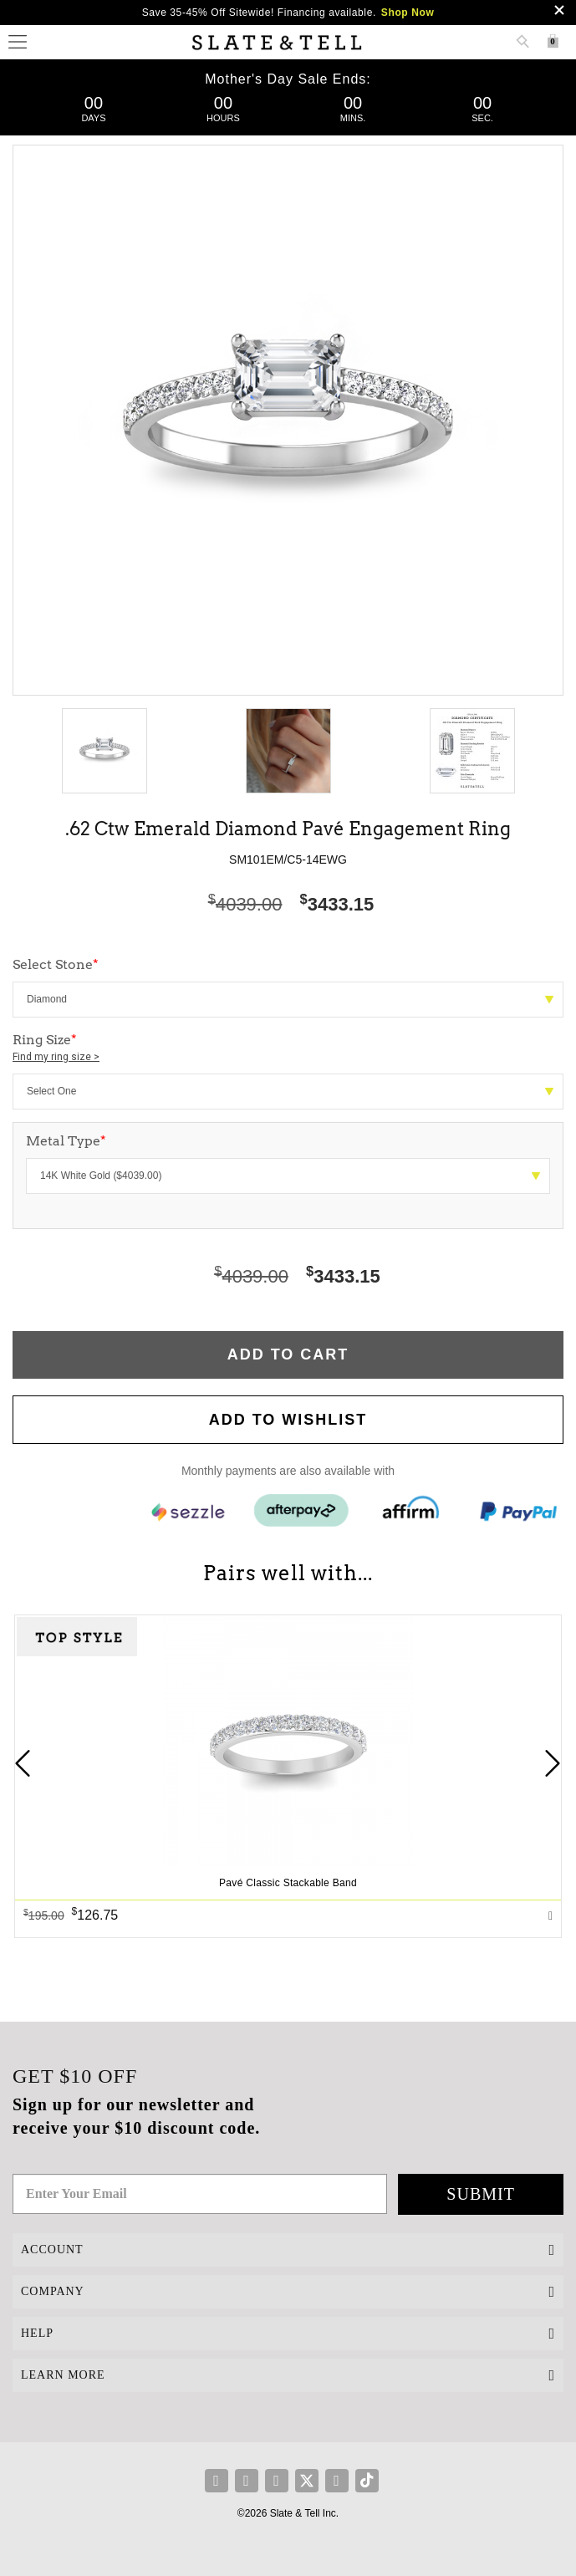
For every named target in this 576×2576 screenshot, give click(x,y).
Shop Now (407, 12)
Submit (480, 2194)
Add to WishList (288, 1419)
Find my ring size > (56, 1057)
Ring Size (288, 1048)
